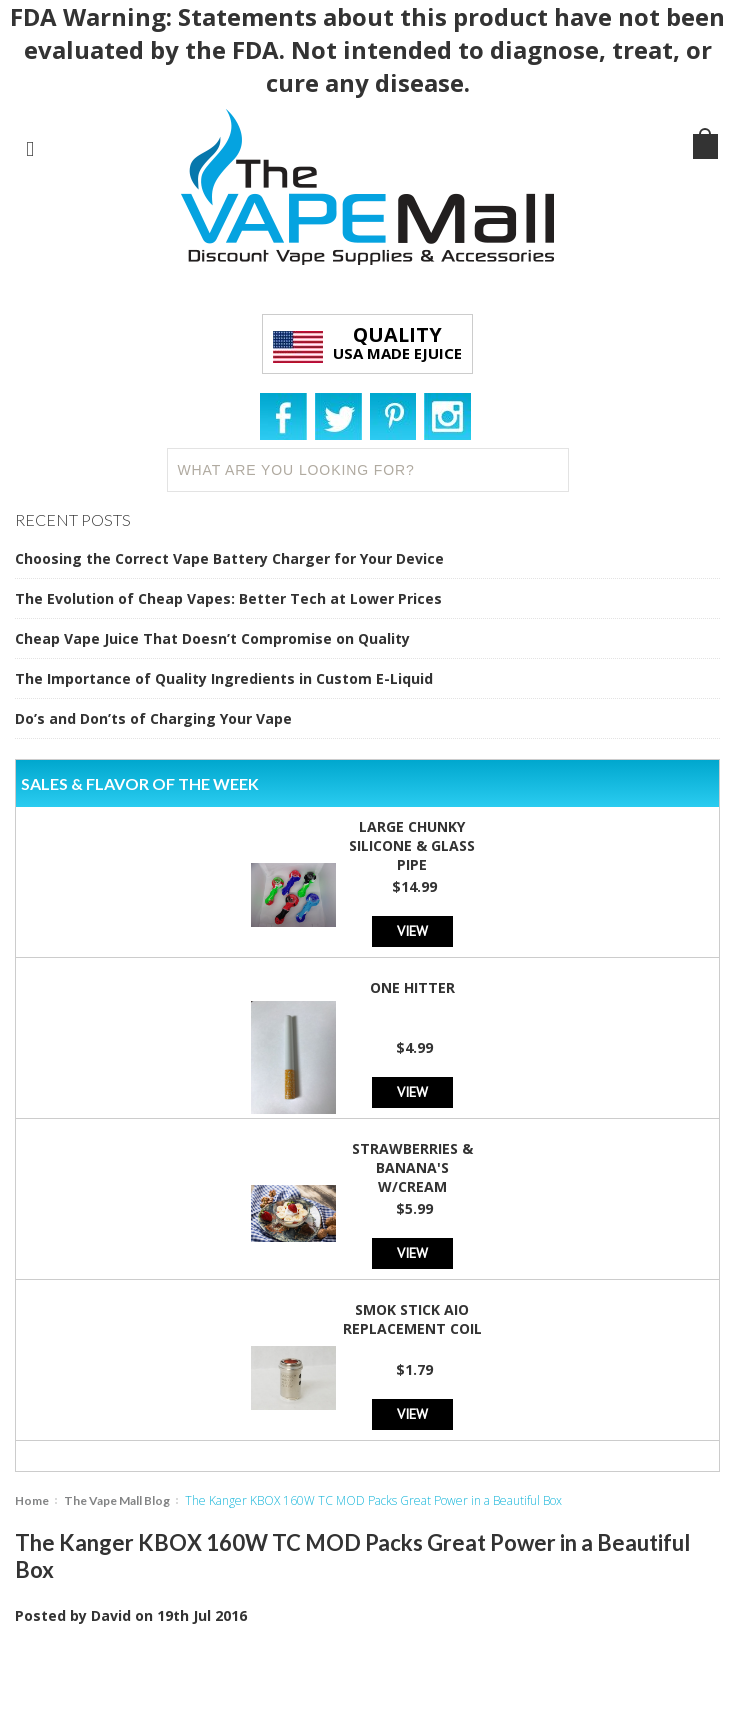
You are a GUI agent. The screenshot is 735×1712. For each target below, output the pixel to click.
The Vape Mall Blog (117, 1500)
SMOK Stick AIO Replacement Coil (412, 1319)
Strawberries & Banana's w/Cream (412, 1167)
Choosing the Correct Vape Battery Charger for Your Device (229, 558)
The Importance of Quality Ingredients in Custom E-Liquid (224, 678)
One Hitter (412, 987)
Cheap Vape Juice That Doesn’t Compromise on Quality (212, 638)
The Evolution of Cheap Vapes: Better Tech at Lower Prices (228, 598)
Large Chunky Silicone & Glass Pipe (412, 845)
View (412, 930)
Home (32, 1500)
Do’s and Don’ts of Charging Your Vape (153, 718)
